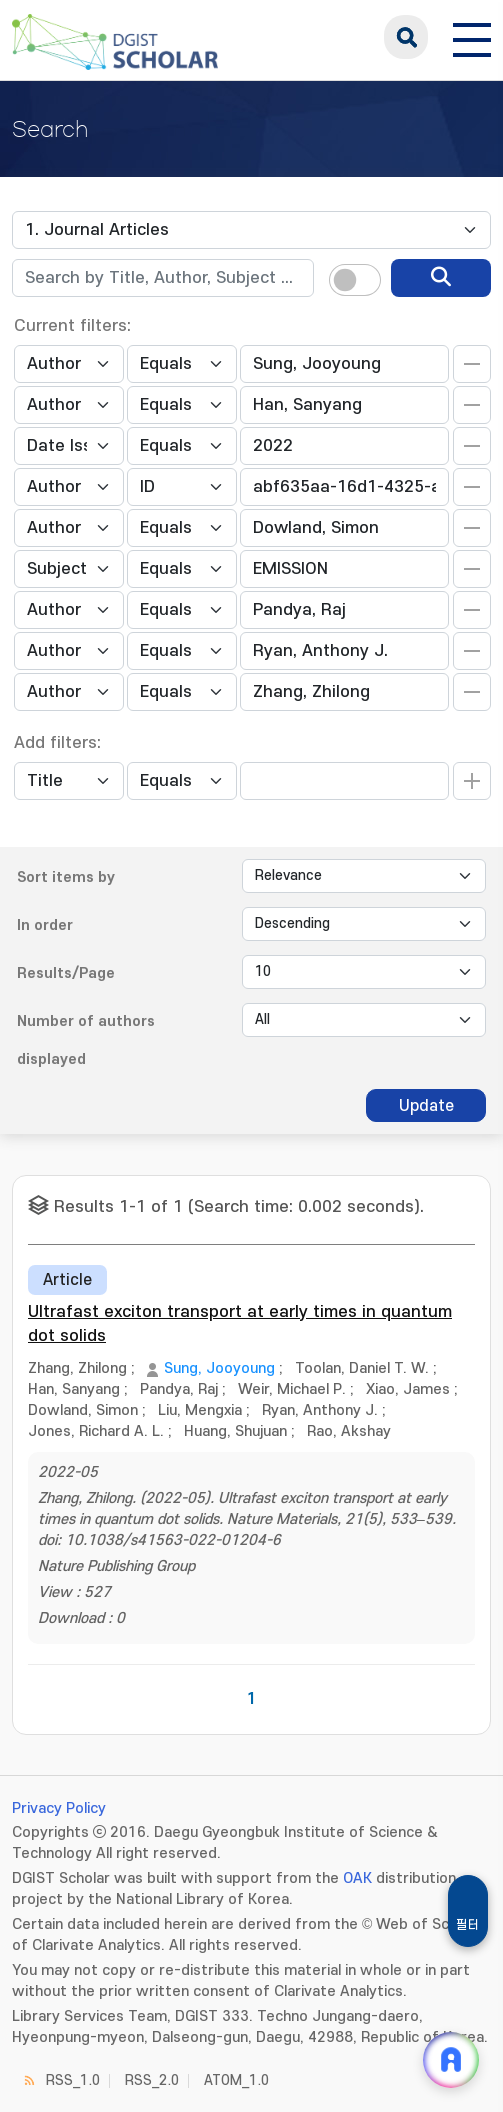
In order (45, 925)
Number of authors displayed (86, 1040)
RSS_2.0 (152, 2080)
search (406, 37)
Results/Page (66, 973)
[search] (441, 278)
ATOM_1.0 (236, 2080)
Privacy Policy (59, 1808)
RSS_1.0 (73, 2080)
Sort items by (66, 877)
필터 (468, 1925)
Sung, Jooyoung (219, 1368)
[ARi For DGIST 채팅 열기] (451, 2060)
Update (426, 1106)
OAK (357, 1878)
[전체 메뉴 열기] (472, 37)
